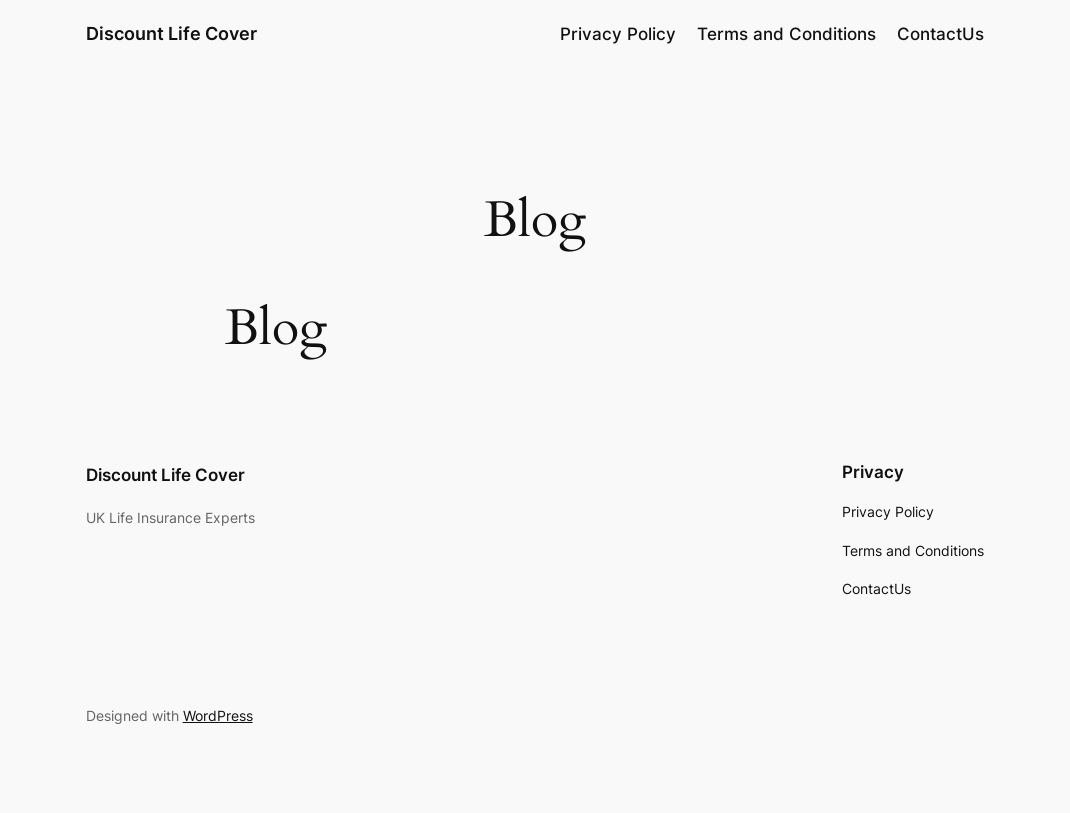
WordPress (218, 715)
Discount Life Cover (171, 33)
